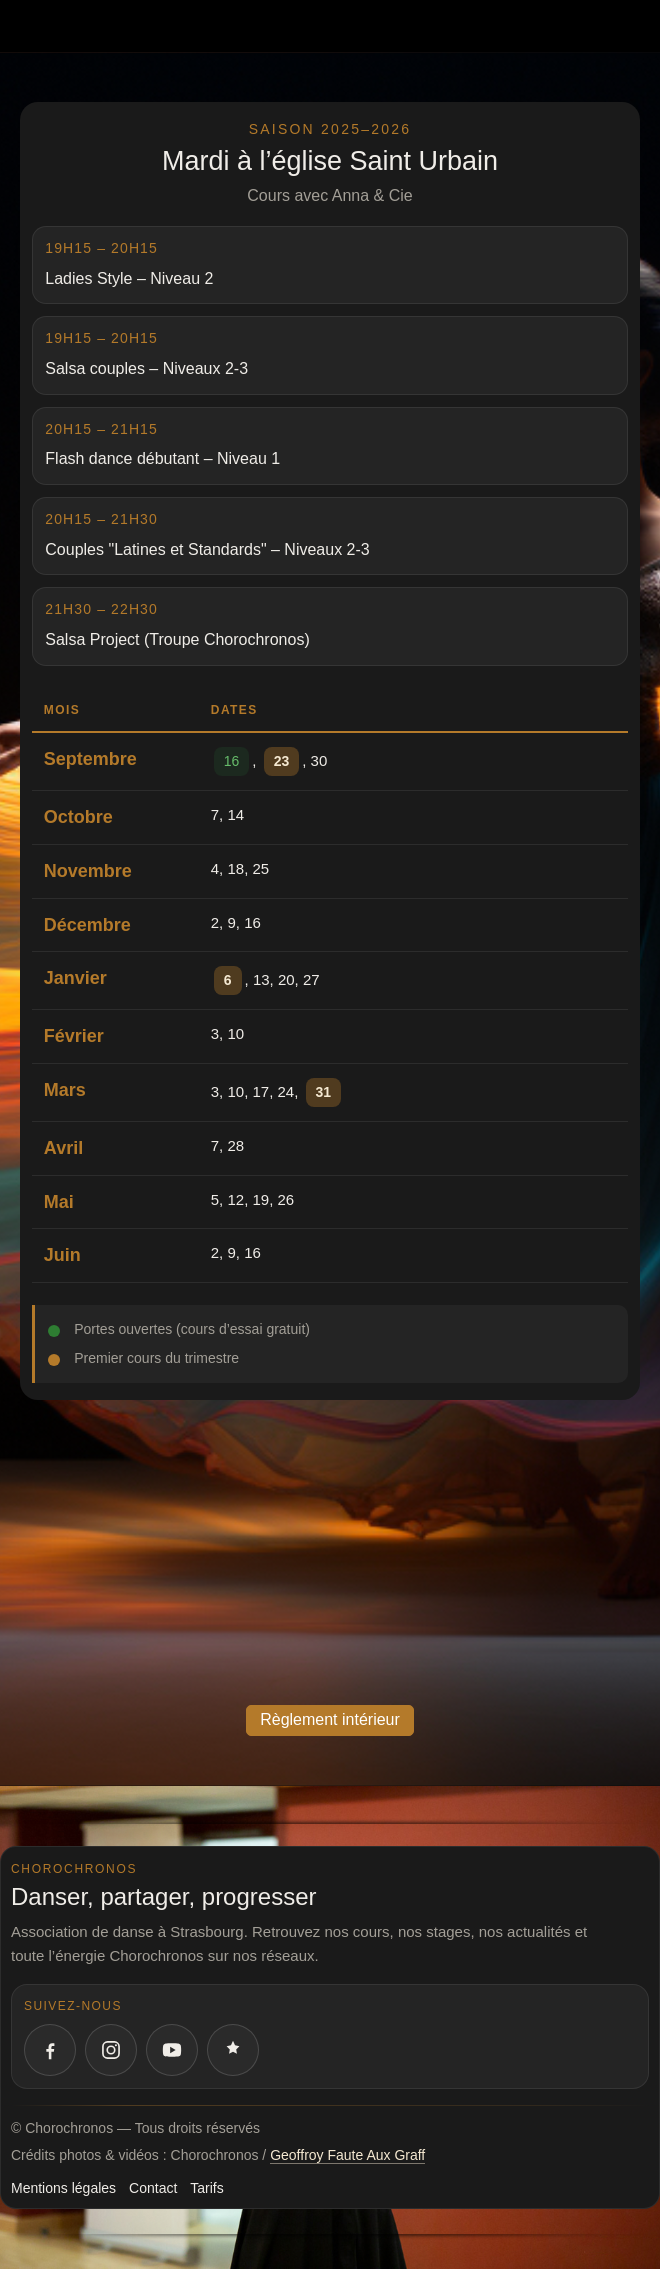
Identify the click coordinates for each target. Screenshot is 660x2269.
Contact (153, 2188)
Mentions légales (63, 2188)
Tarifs (206, 2188)
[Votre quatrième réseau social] (233, 2050)
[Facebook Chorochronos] (50, 2050)
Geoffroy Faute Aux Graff (347, 2155)
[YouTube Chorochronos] (172, 2050)
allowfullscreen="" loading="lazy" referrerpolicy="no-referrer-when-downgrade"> (330, 1550)
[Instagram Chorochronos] (111, 2050)
